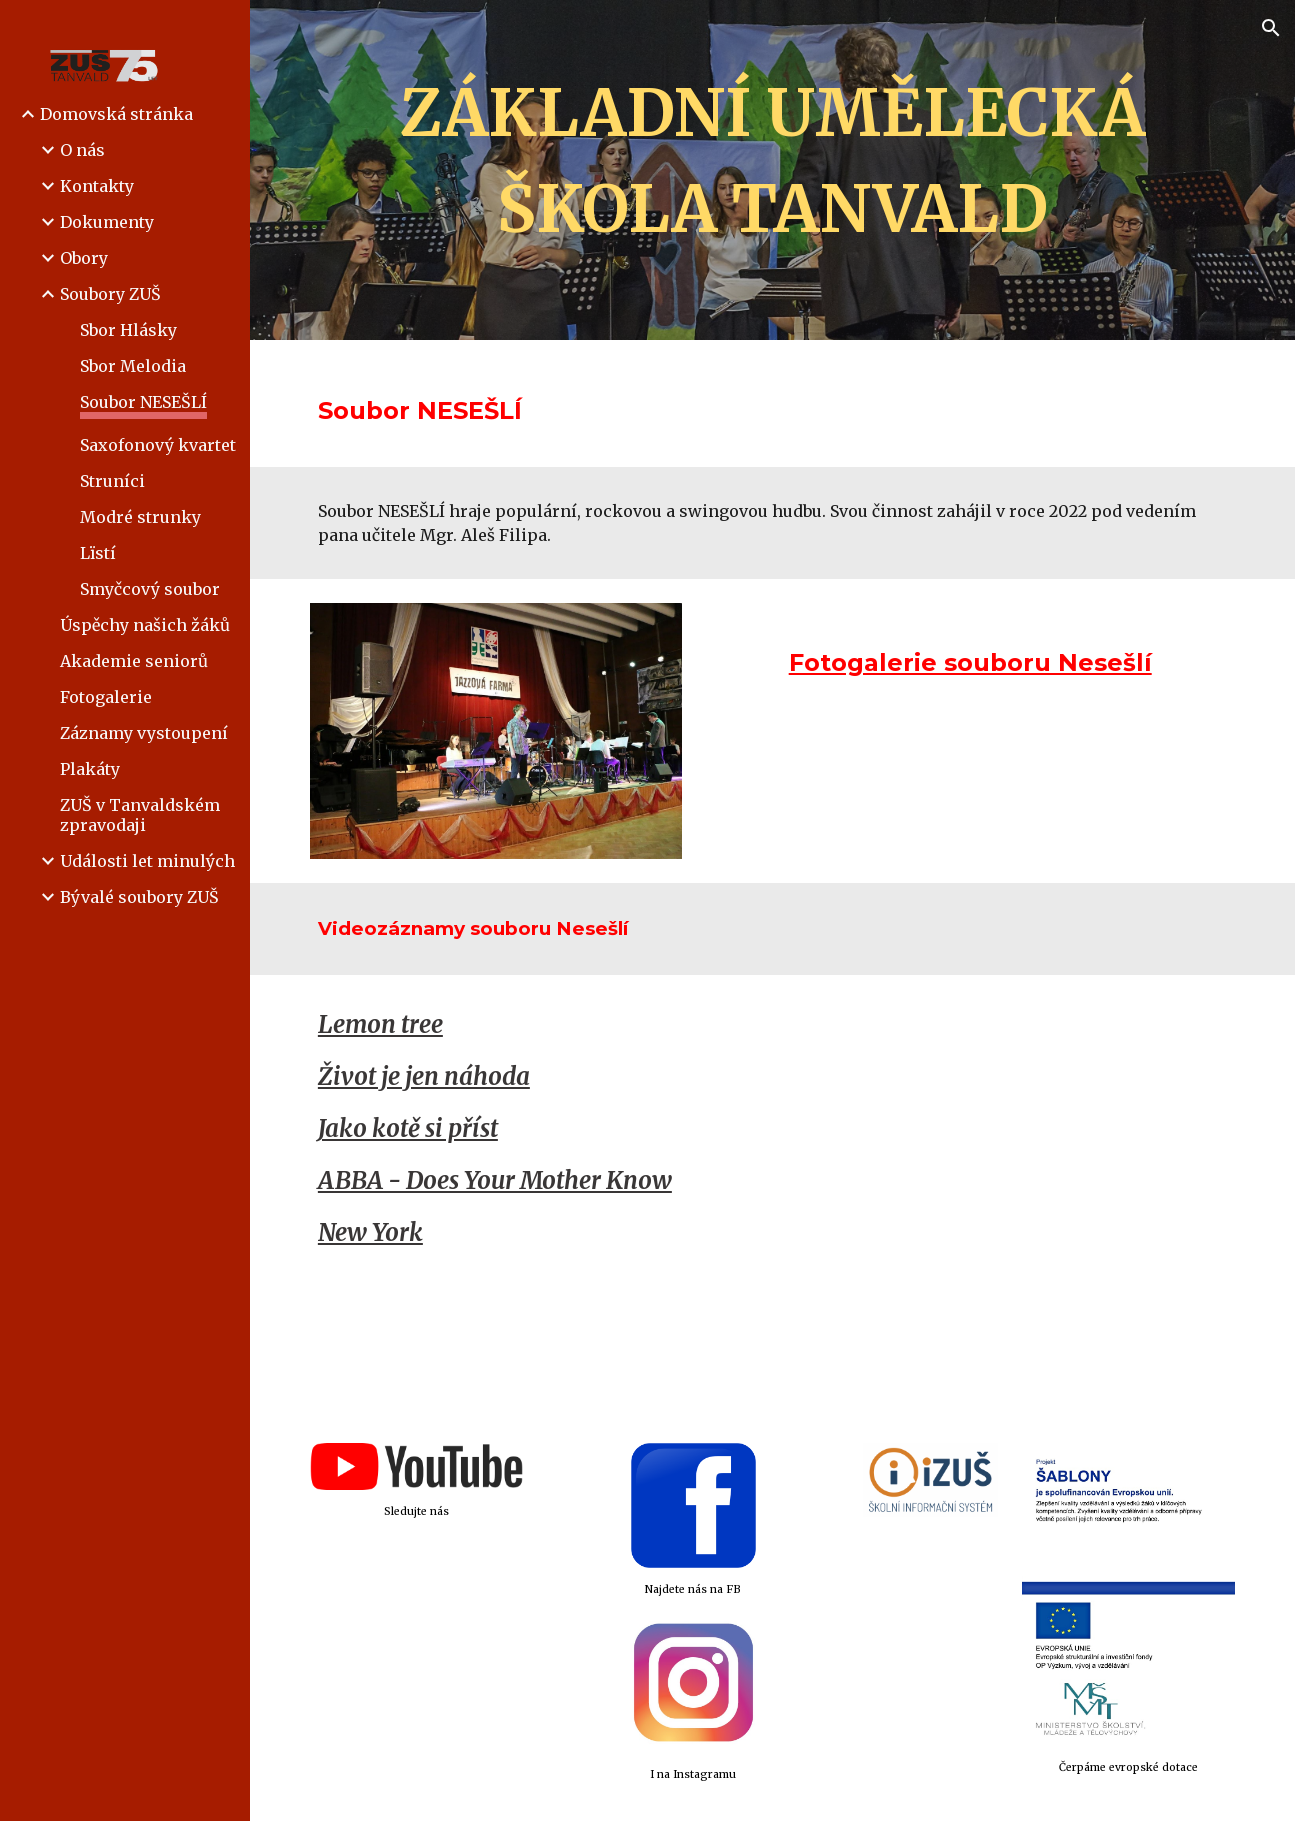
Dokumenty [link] (107, 222)
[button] (1271, 28)
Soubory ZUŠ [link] (110, 294)
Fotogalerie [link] (106, 697)
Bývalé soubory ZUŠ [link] (139, 897)
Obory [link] (84, 258)
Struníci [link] (112, 481)
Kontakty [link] (97, 186)
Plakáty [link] (90, 769)
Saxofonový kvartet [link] (158, 445)
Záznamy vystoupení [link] (144, 733)
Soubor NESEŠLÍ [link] (143, 402)
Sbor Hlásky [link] (128, 330)
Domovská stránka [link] (116, 114)
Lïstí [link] (98, 553)
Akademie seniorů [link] (134, 661)
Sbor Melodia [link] (133, 366)
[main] (772, 170)
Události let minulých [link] (147, 861)
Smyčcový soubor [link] (150, 589)
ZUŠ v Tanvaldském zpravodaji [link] (140, 815)
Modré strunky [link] (140, 517)
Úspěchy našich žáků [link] (145, 625)
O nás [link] (82, 150)
